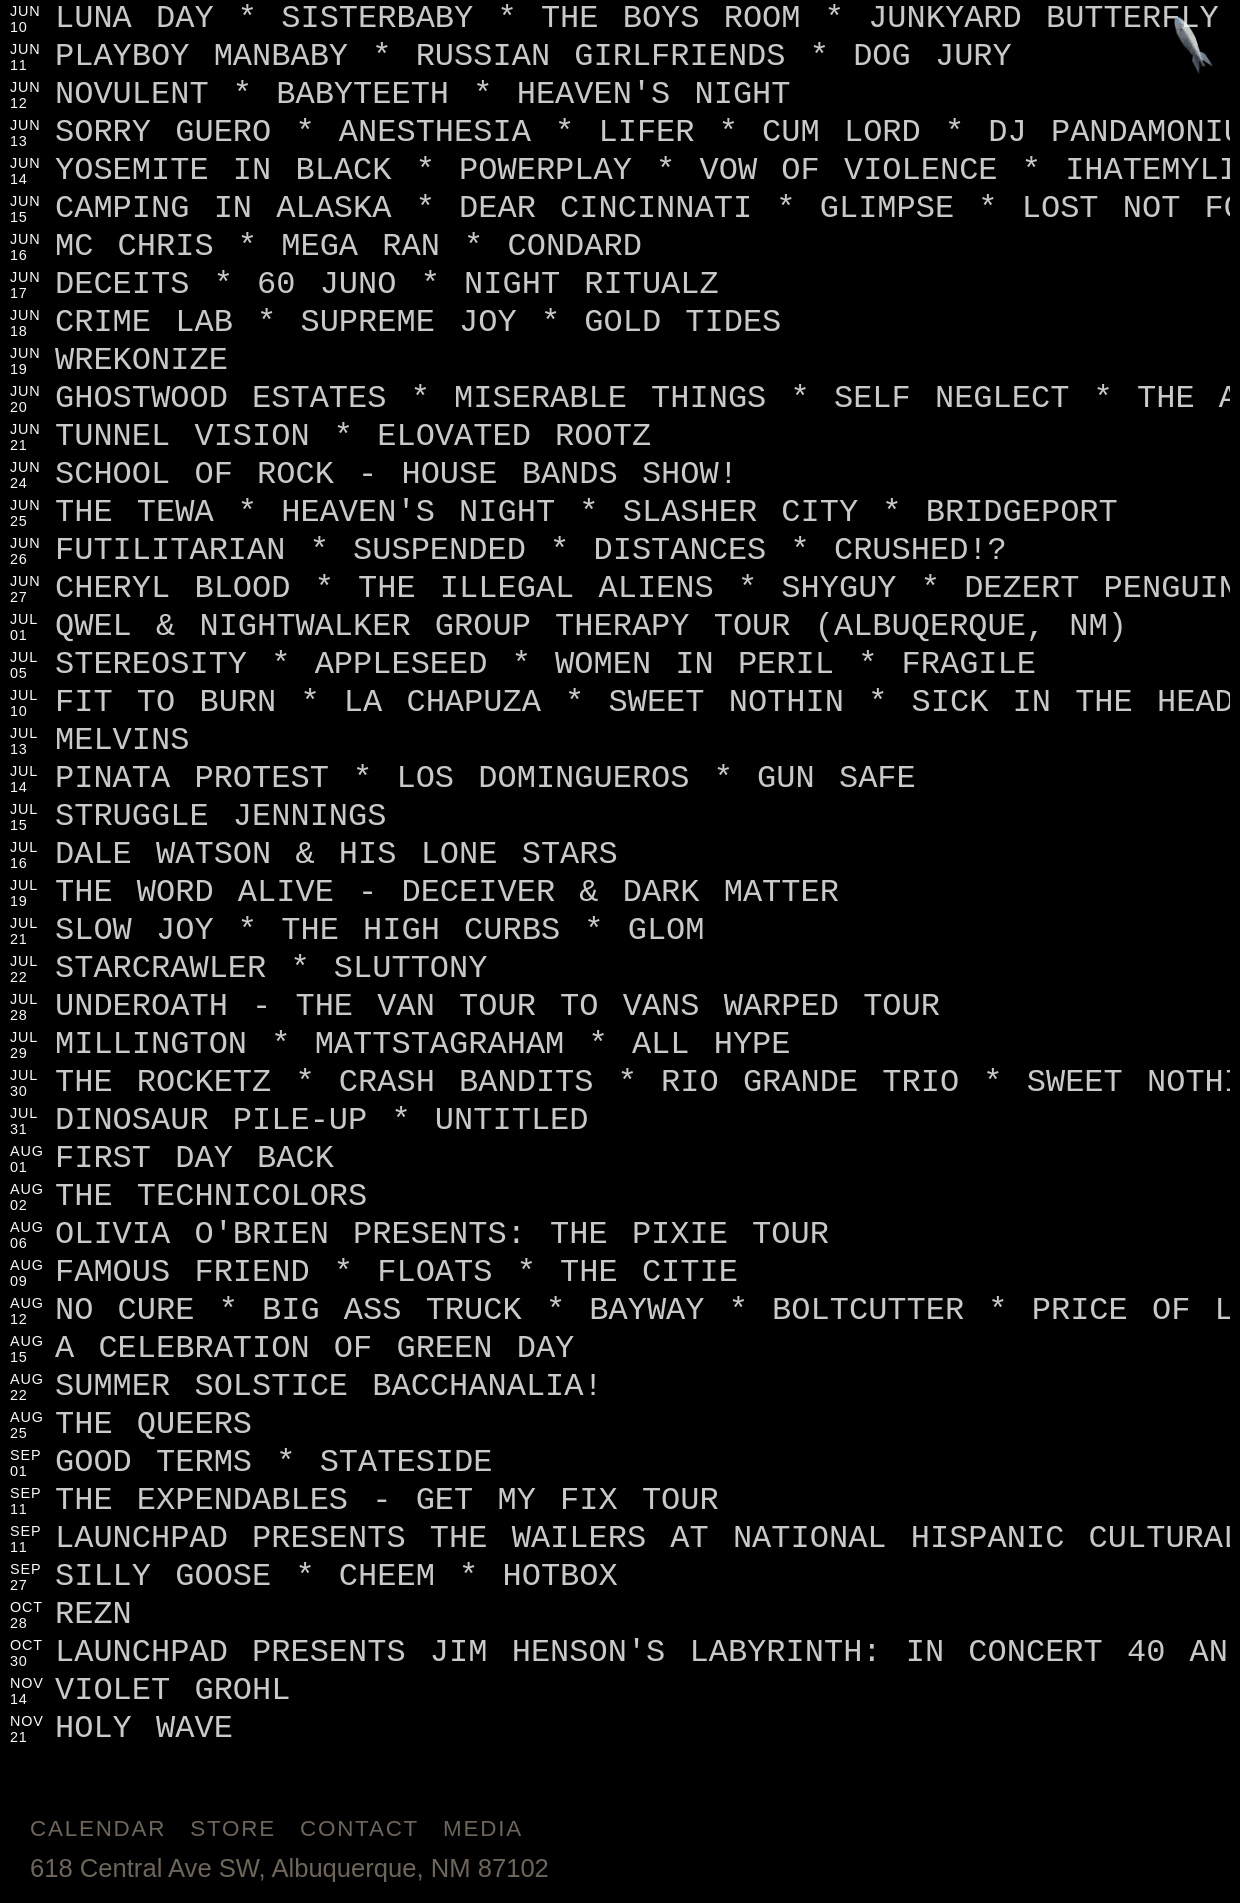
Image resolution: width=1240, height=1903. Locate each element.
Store (233, 1828)
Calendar (98, 1828)
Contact (359, 1828)
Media (483, 1828)
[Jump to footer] (1193, 46)
